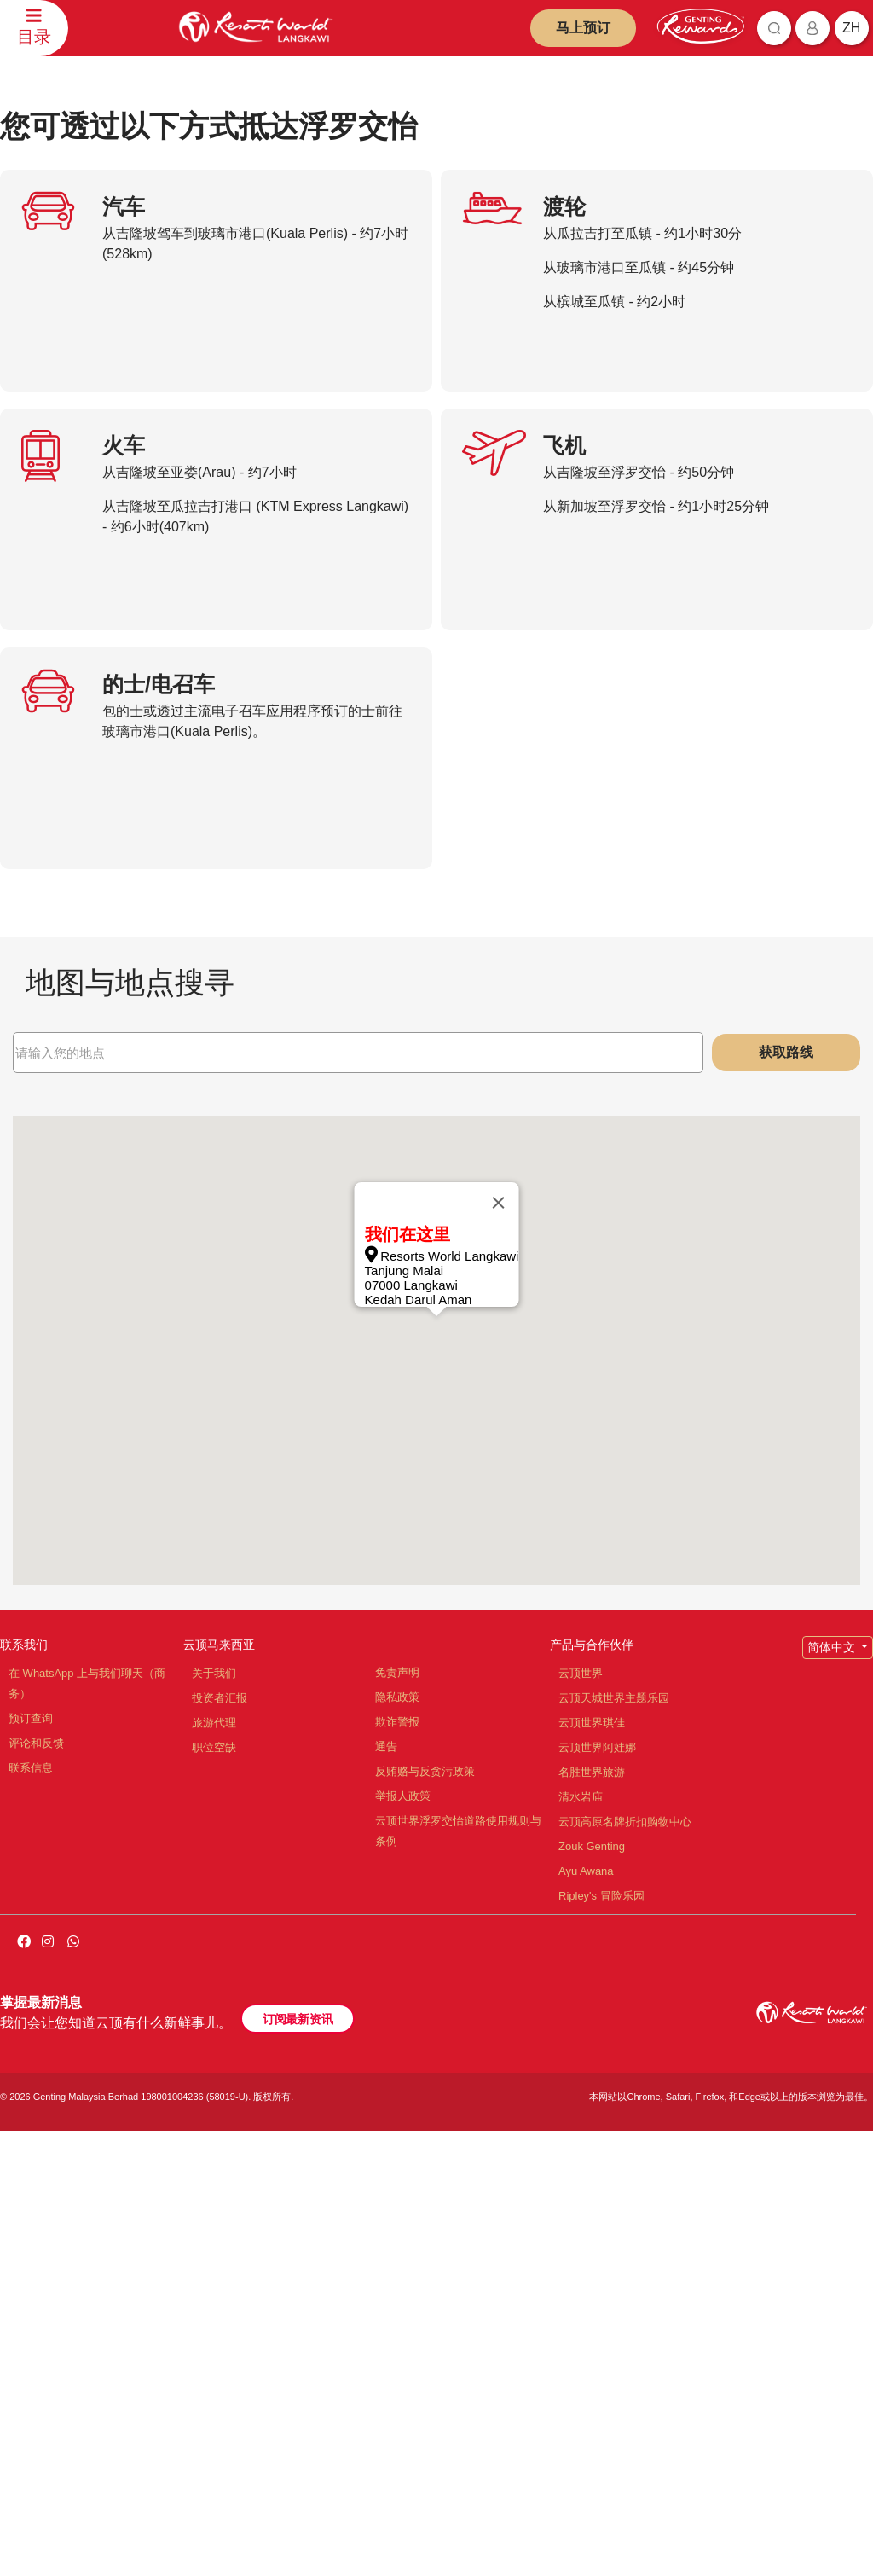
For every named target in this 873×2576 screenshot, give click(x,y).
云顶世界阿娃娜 (597, 2192)
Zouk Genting (591, 2291)
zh (851, 27)
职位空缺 (214, 2192)
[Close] (497, 1647)
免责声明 (397, 2117)
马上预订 (583, 27)
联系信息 (31, 2213)
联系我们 (24, 2090)
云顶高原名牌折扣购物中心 (624, 2266)
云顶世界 (580, 2118)
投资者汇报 (219, 2143)
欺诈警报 (397, 2167)
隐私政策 (397, 2142)
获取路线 (786, 1497)
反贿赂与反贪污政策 (425, 2216)
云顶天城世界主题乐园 (613, 2143)
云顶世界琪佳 (591, 2167)
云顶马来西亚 (219, 2090)
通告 (386, 2191)
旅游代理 (214, 2167)
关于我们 (214, 2118)
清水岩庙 (580, 2242)
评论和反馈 (36, 2188)
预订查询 (31, 2163)
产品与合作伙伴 (591, 2090)
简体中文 (833, 2092)
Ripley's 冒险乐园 (601, 2341)
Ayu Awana (586, 2316)
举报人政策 (403, 2241)
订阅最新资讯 (297, 2464)
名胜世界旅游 (591, 2217)
